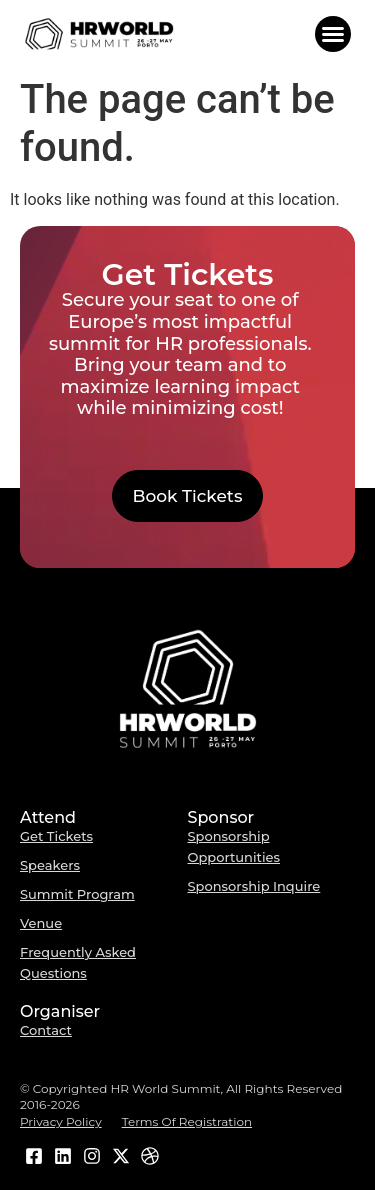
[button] (333, 34)
